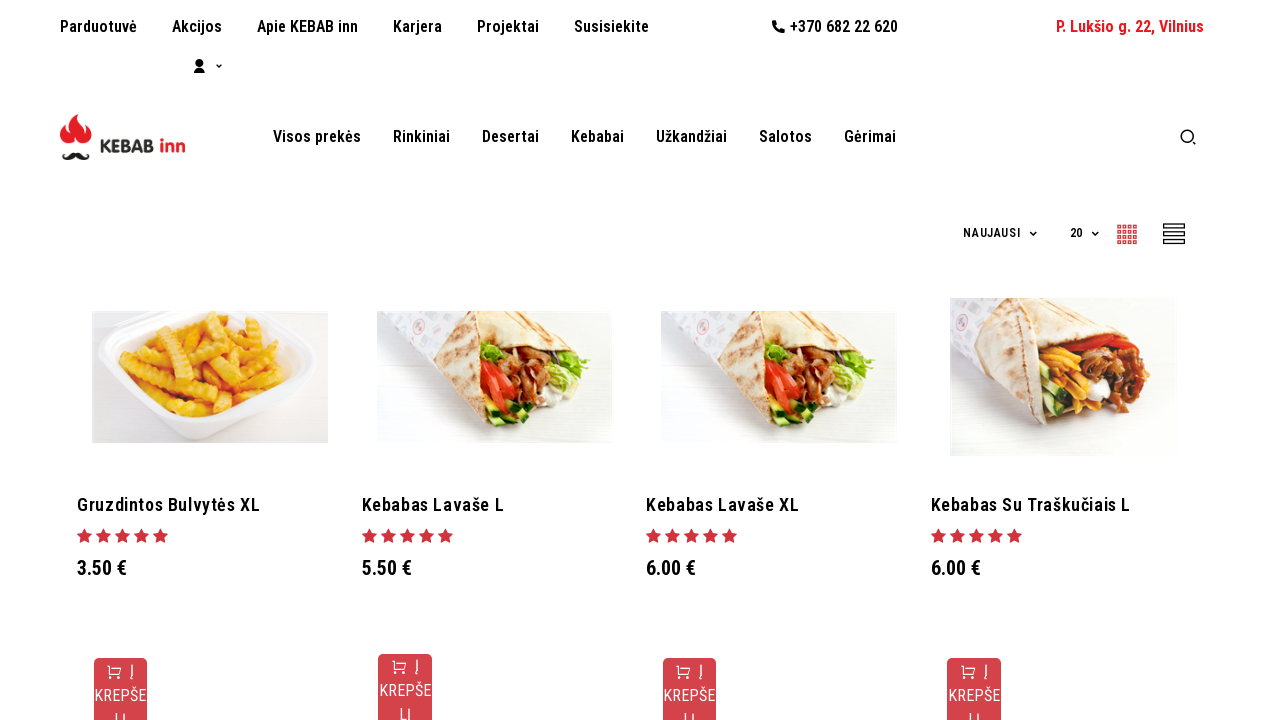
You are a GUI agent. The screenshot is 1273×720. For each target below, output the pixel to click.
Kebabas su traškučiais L (1040, 504)
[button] (1001, 233)
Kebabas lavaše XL (731, 504)
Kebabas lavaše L (442, 504)
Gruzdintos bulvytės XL (177, 504)
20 (1078, 233)
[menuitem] (98, 27)
